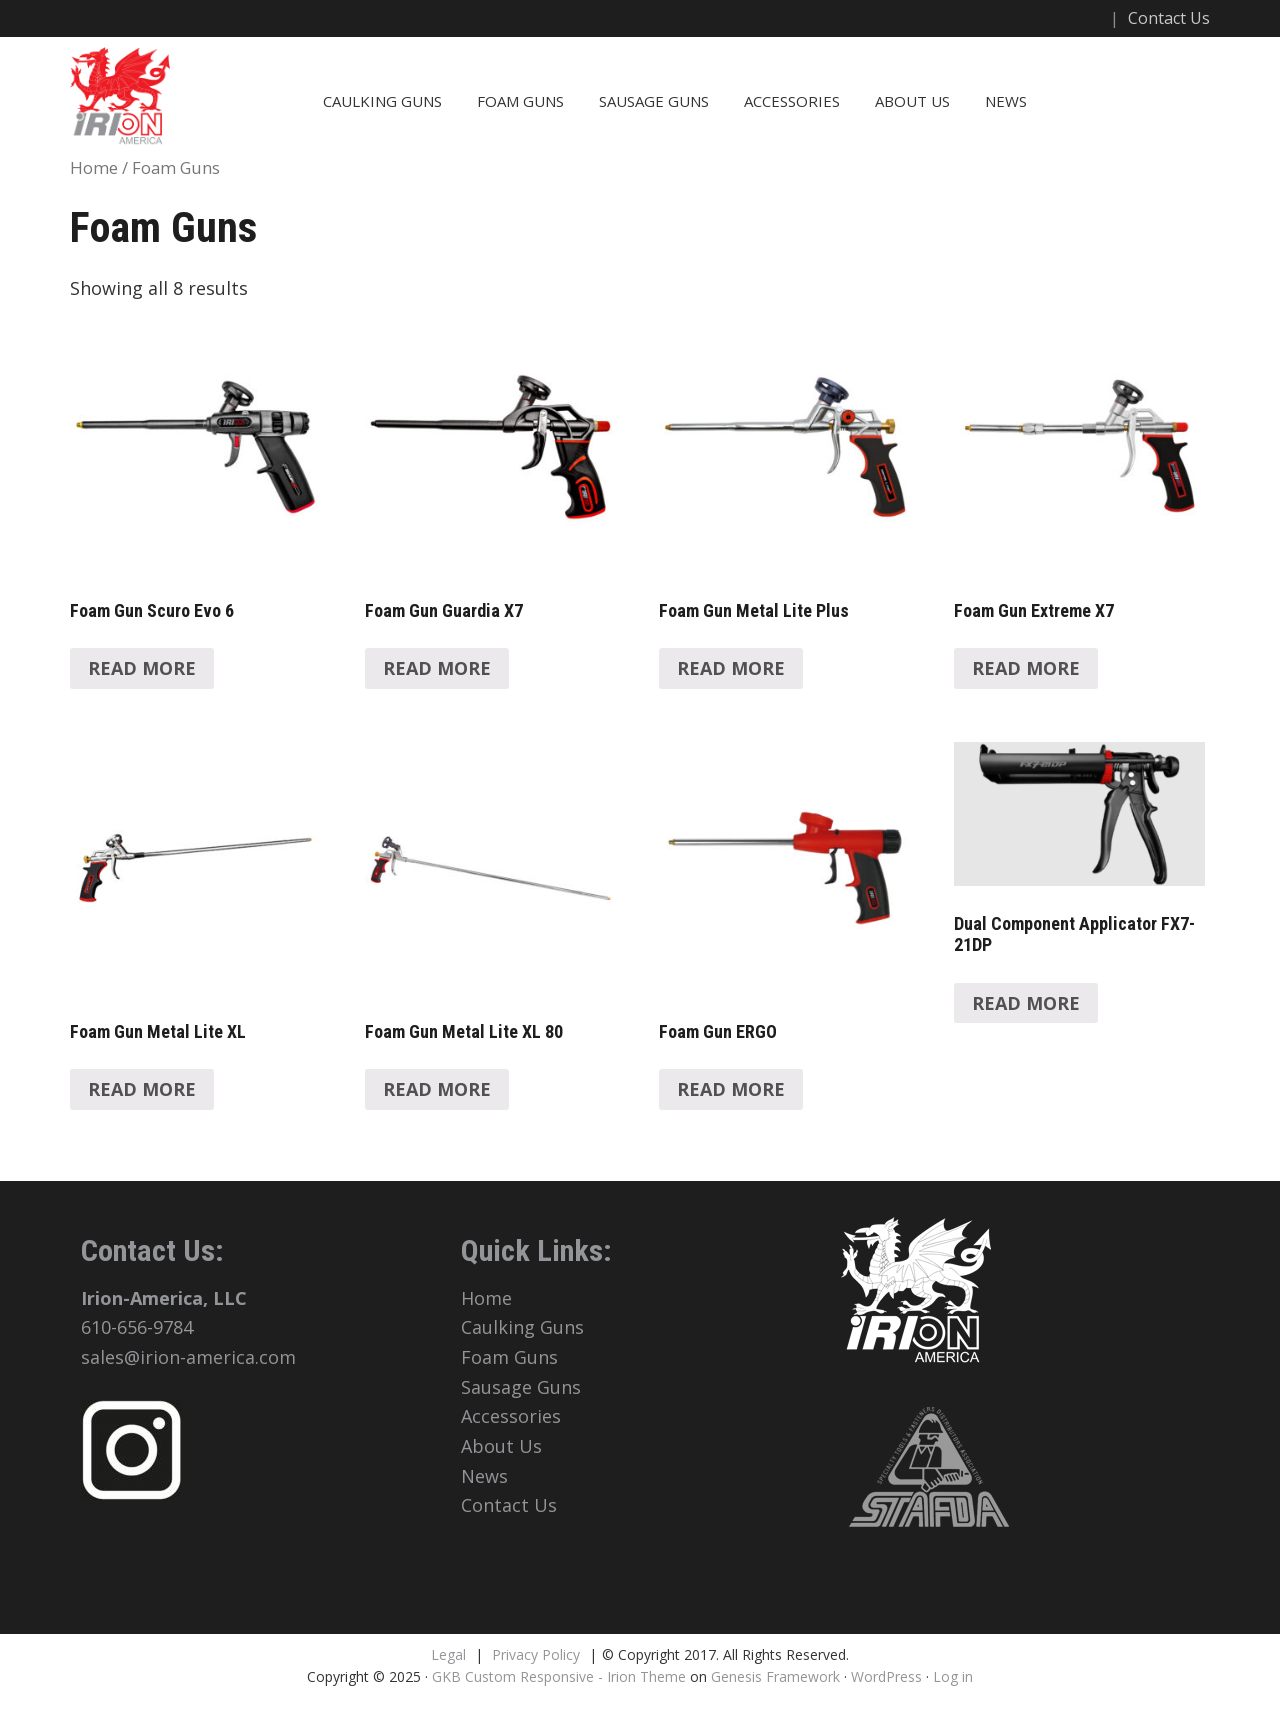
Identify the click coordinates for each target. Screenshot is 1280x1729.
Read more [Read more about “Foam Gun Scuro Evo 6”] (142, 668)
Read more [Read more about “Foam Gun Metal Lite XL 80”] (437, 1089)
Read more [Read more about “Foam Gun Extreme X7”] (1026, 668)
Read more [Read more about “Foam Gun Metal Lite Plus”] (731, 668)
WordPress (886, 1676)
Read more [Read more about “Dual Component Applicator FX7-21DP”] (1026, 1003)
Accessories (792, 101)
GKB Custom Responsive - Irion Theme (559, 1676)
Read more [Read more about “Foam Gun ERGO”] (731, 1089)
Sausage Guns (654, 101)
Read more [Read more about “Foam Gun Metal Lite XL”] (142, 1089)
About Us (912, 101)
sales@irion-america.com (188, 1357)
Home (94, 167)
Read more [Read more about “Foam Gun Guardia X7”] (437, 668)
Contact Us (1169, 18)
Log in (953, 1676)
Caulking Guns (382, 101)
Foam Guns (520, 101)
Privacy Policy (536, 1654)
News (1006, 101)
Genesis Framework (775, 1676)
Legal (448, 1654)
